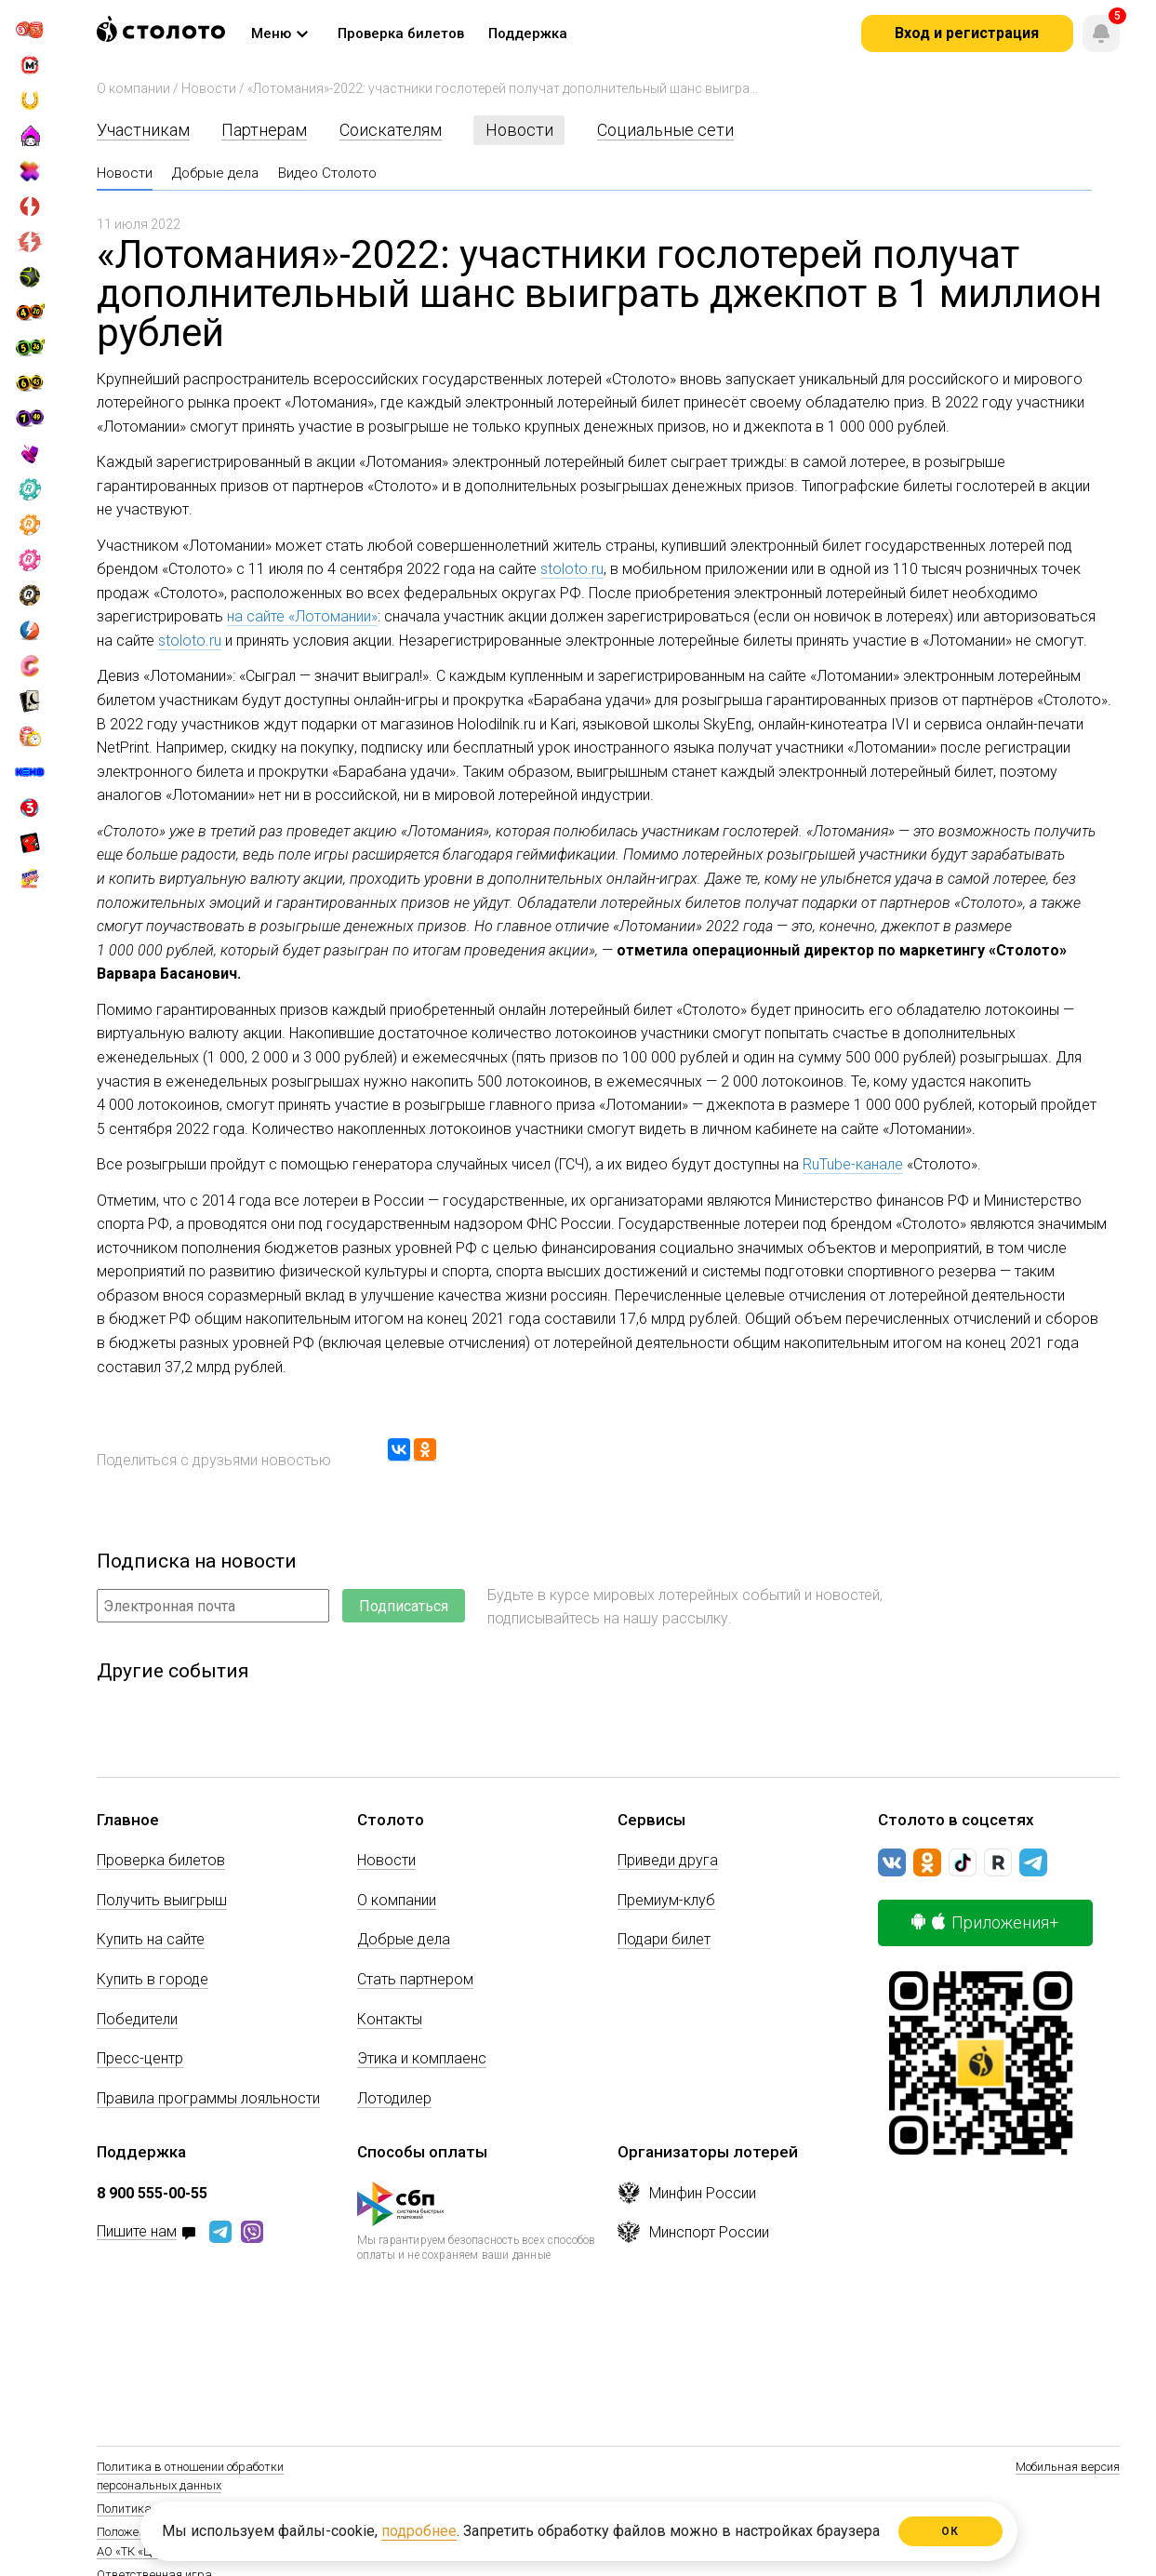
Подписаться (403, 1606)
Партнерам (264, 130)
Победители (137, 2019)
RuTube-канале (853, 1164)
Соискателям (390, 130)
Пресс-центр (140, 2058)
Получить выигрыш (162, 1900)
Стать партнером (415, 1979)
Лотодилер (394, 2098)
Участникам (143, 130)
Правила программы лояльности (208, 2098)
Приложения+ (985, 1922)
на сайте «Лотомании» (302, 616)
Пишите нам (137, 2232)
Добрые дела (215, 173)
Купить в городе (152, 1979)
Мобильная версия (1068, 2467)
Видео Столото (327, 173)
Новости (208, 88)
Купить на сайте (151, 1939)
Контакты (389, 2019)
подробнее (419, 2531)
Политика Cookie (142, 2509)
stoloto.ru (572, 569)
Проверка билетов (161, 1860)
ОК (950, 2531)
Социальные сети (665, 130)
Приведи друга (668, 1860)
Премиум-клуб (666, 1900)
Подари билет (664, 1939)
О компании (133, 88)
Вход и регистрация (967, 33)
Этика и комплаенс (421, 2058)
